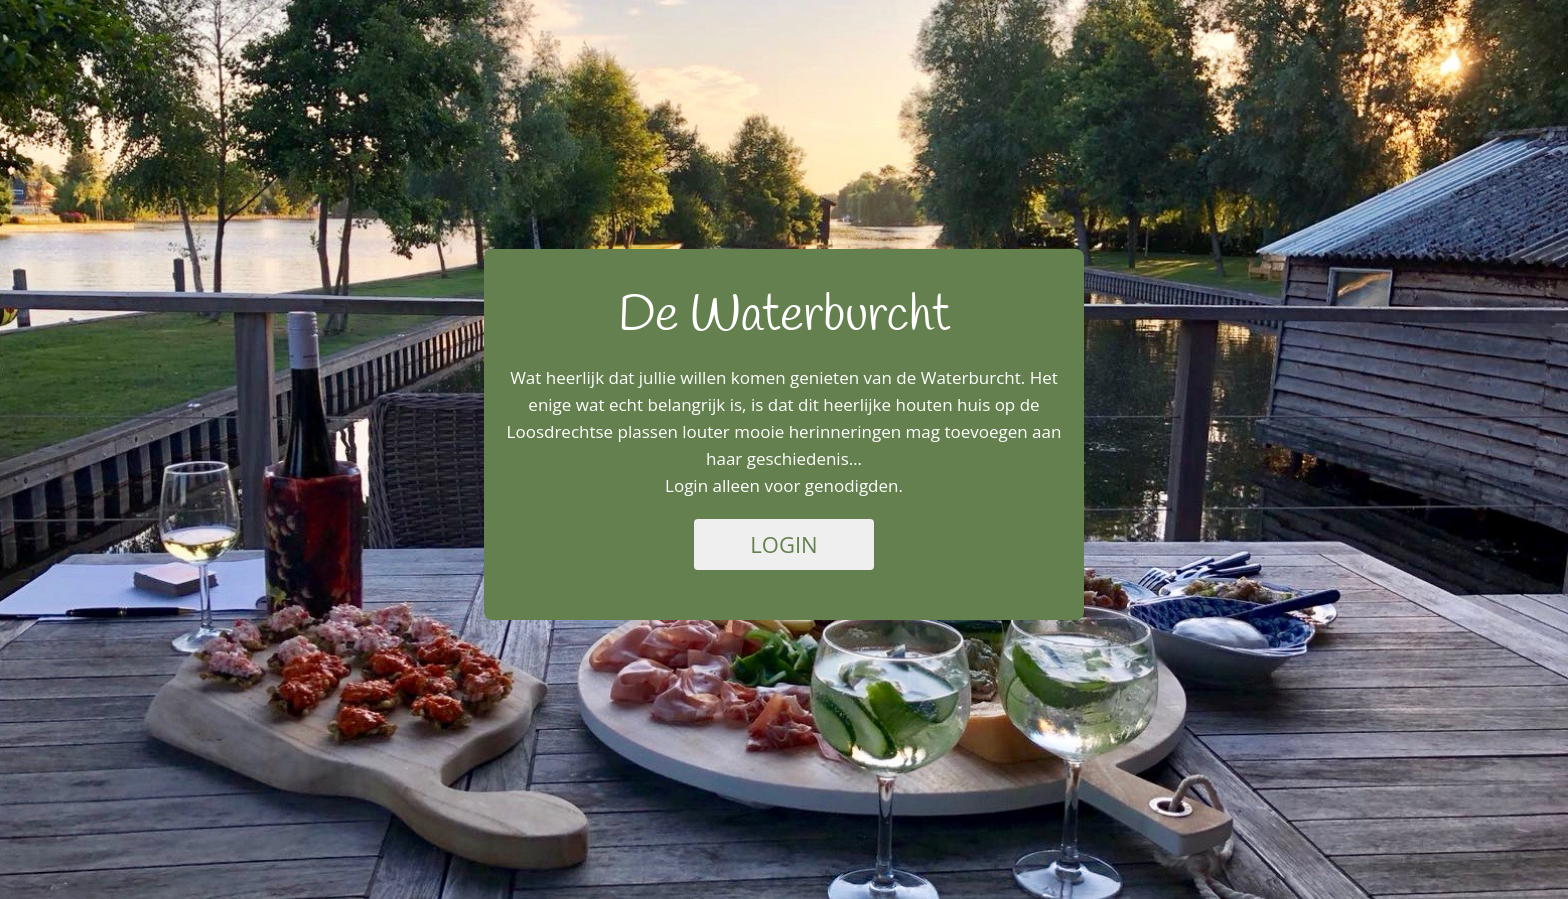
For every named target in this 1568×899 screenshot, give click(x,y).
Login (783, 544)
